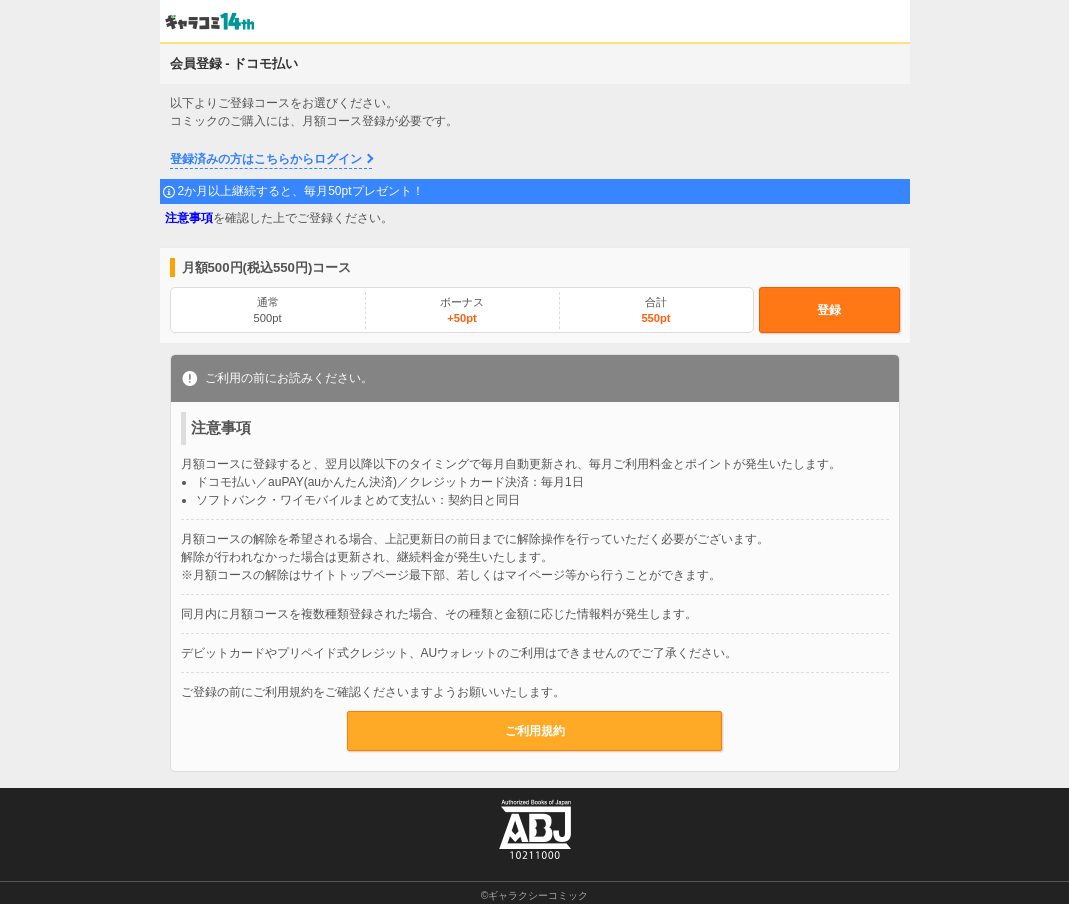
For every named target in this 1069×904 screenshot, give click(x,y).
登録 (829, 310)
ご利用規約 (535, 731)
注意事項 (189, 218)
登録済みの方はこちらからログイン (266, 159)
